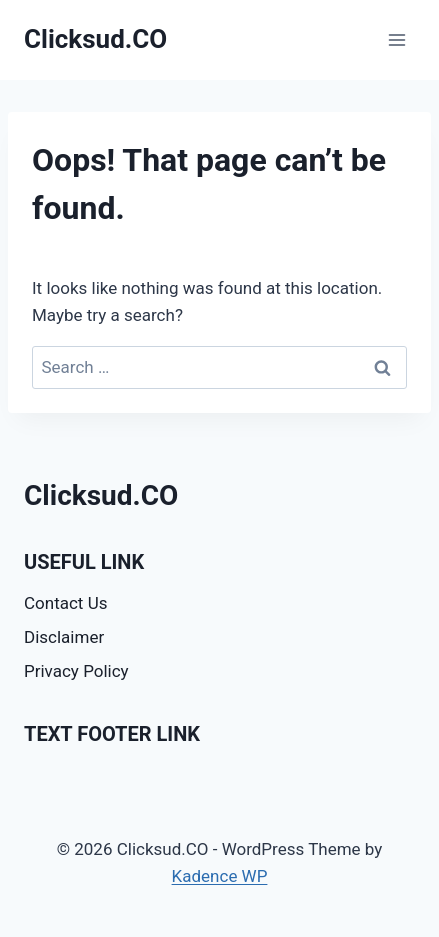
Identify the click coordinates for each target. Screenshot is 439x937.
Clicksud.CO (101, 495)
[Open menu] (396, 39)
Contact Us (65, 603)
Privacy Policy (76, 671)
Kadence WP (220, 876)
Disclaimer (64, 637)
